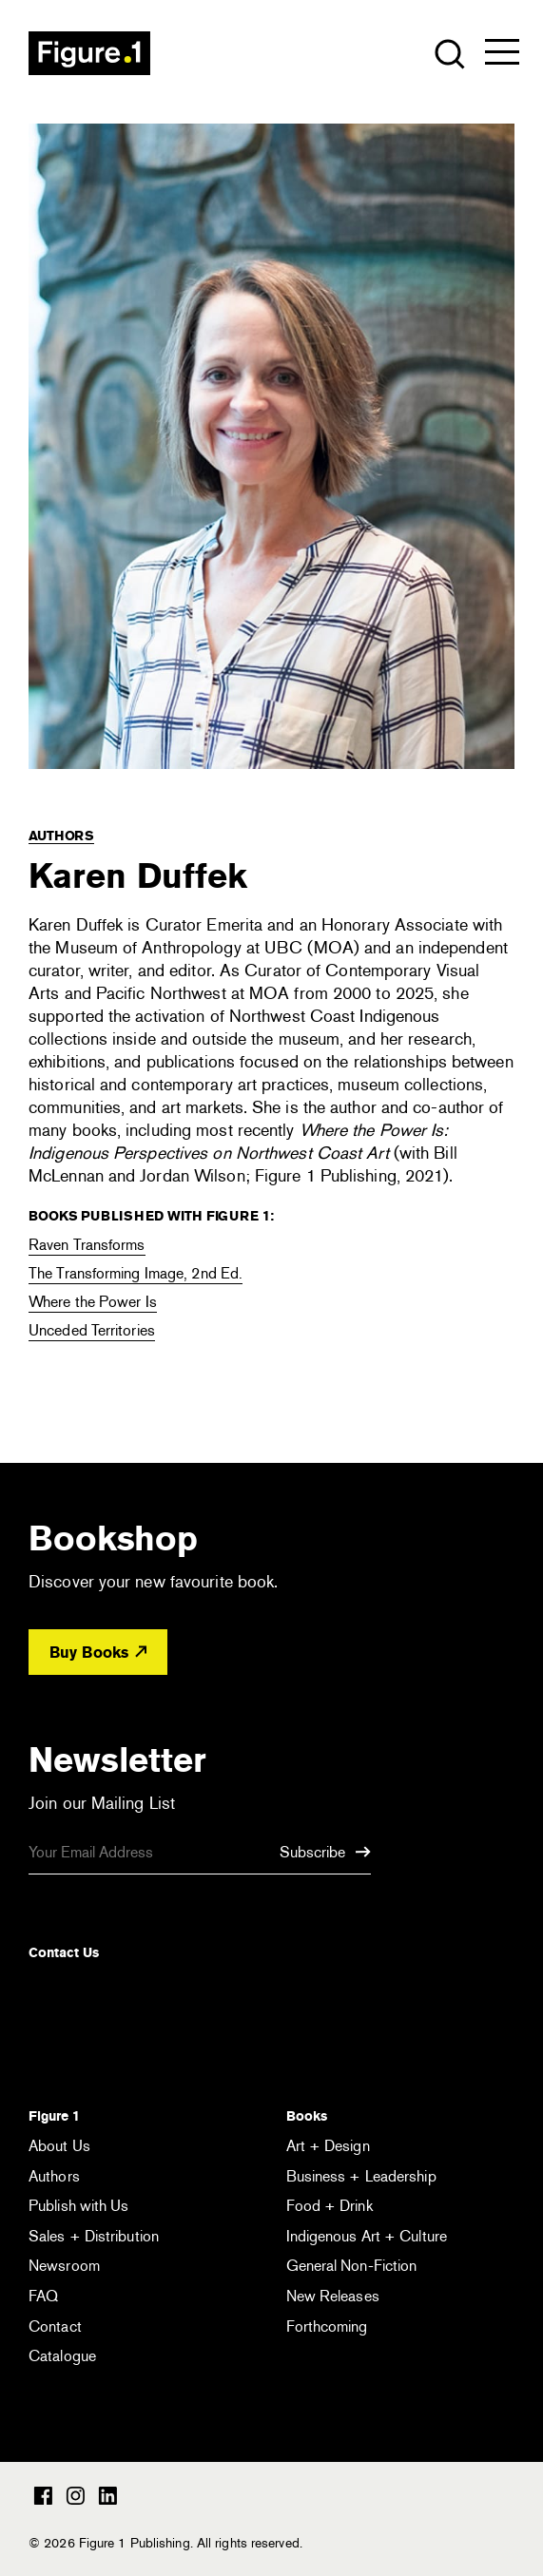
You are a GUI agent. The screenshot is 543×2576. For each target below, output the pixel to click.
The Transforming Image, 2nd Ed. (135, 1273)
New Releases (332, 2296)
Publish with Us (79, 2206)
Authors (61, 835)
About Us (59, 2146)
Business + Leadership (361, 2176)
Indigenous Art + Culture (366, 2236)
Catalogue (62, 2356)
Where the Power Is (93, 1302)
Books (306, 2115)
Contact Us (64, 1952)
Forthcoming (327, 2326)
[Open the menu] (502, 56)
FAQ (43, 2296)
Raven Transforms (87, 1245)
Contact (55, 2326)
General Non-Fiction (351, 2266)
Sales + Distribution (94, 2236)
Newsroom (64, 2266)
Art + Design (328, 2146)
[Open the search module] (448, 53)
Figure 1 (54, 2115)
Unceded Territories (92, 1330)
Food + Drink (329, 2206)
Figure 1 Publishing (89, 53)
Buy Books (97, 1653)
